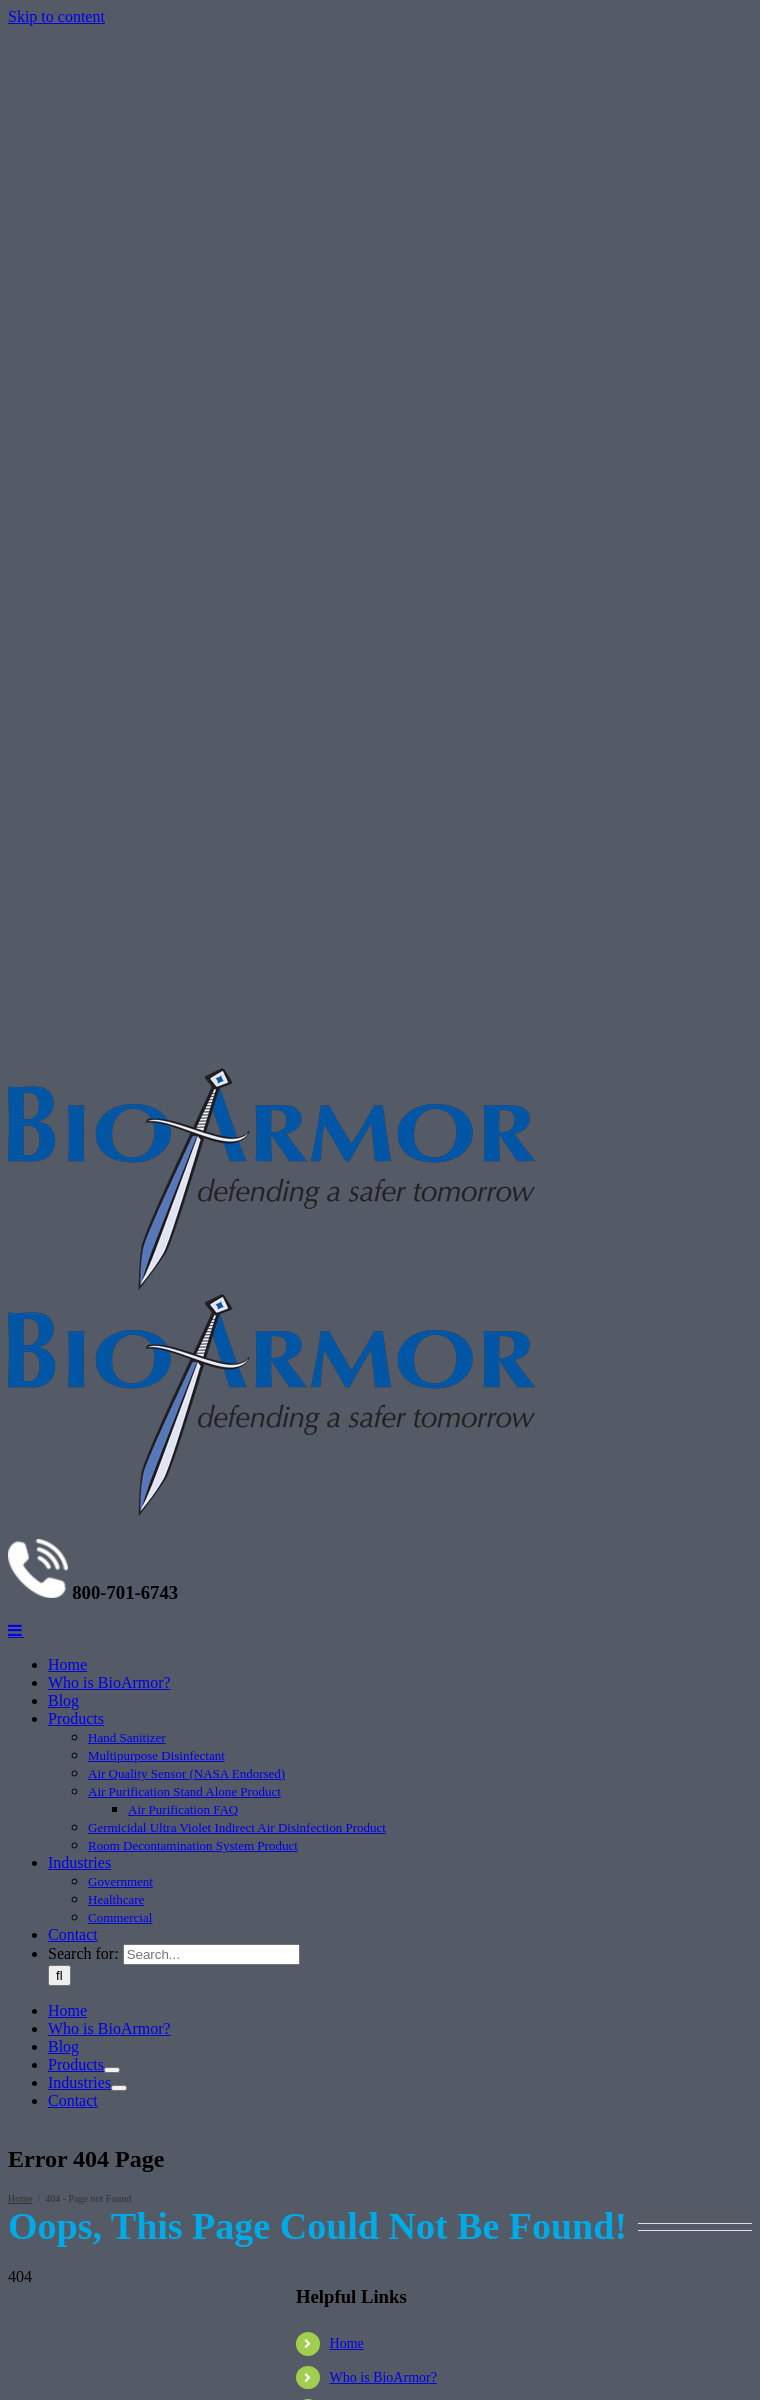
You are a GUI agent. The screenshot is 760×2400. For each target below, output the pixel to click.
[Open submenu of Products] (112, 2070)
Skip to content (56, 16)
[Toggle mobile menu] (16, 1630)
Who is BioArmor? (383, 2377)
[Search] (59, 1975)
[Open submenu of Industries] (119, 2088)
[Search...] (211, 1954)
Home (347, 2343)
